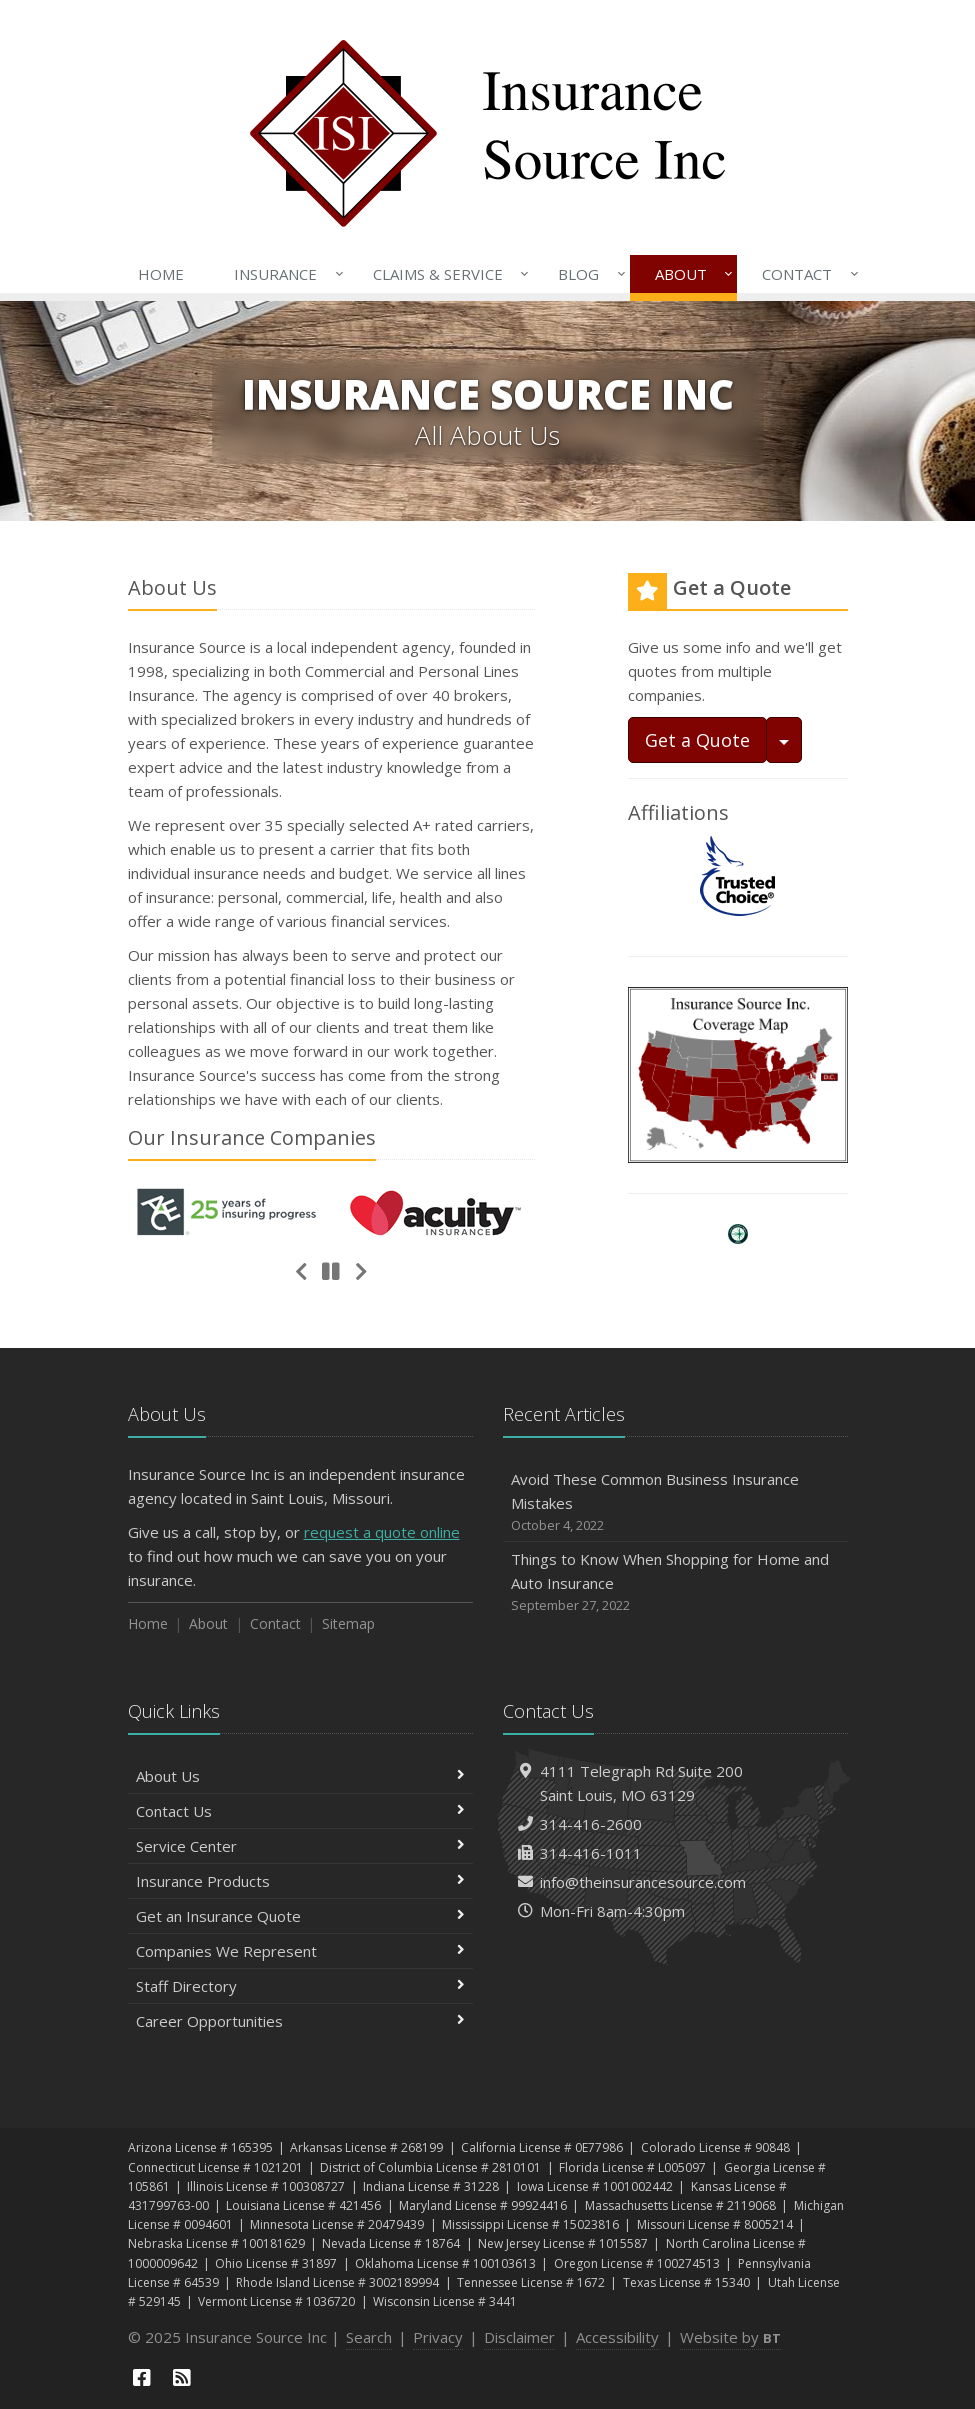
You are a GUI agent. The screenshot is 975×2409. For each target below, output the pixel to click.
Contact (806, 274)
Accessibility (617, 2337)
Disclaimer (519, 2337)
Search (369, 2337)
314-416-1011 (591, 1853)
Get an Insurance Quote (300, 1916)
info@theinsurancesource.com (643, 1882)
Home (161, 274)
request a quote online (382, 1532)
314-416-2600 (591, 1824)
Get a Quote (697, 740)
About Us (300, 1776)
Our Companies (252, 1137)
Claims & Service (447, 274)
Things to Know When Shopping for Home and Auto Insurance (675, 1582)
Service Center (300, 1846)
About (690, 274)
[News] (182, 2377)
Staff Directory (300, 1986)
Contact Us (300, 1811)
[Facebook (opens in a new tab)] (143, 2377)
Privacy (438, 2337)
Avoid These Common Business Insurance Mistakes (675, 1502)
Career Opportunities (300, 2021)
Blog (587, 274)
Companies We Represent (300, 1951)
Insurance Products (300, 1881)
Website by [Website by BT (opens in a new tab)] (730, 2337)
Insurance (284, 274)
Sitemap (348, 1623)
